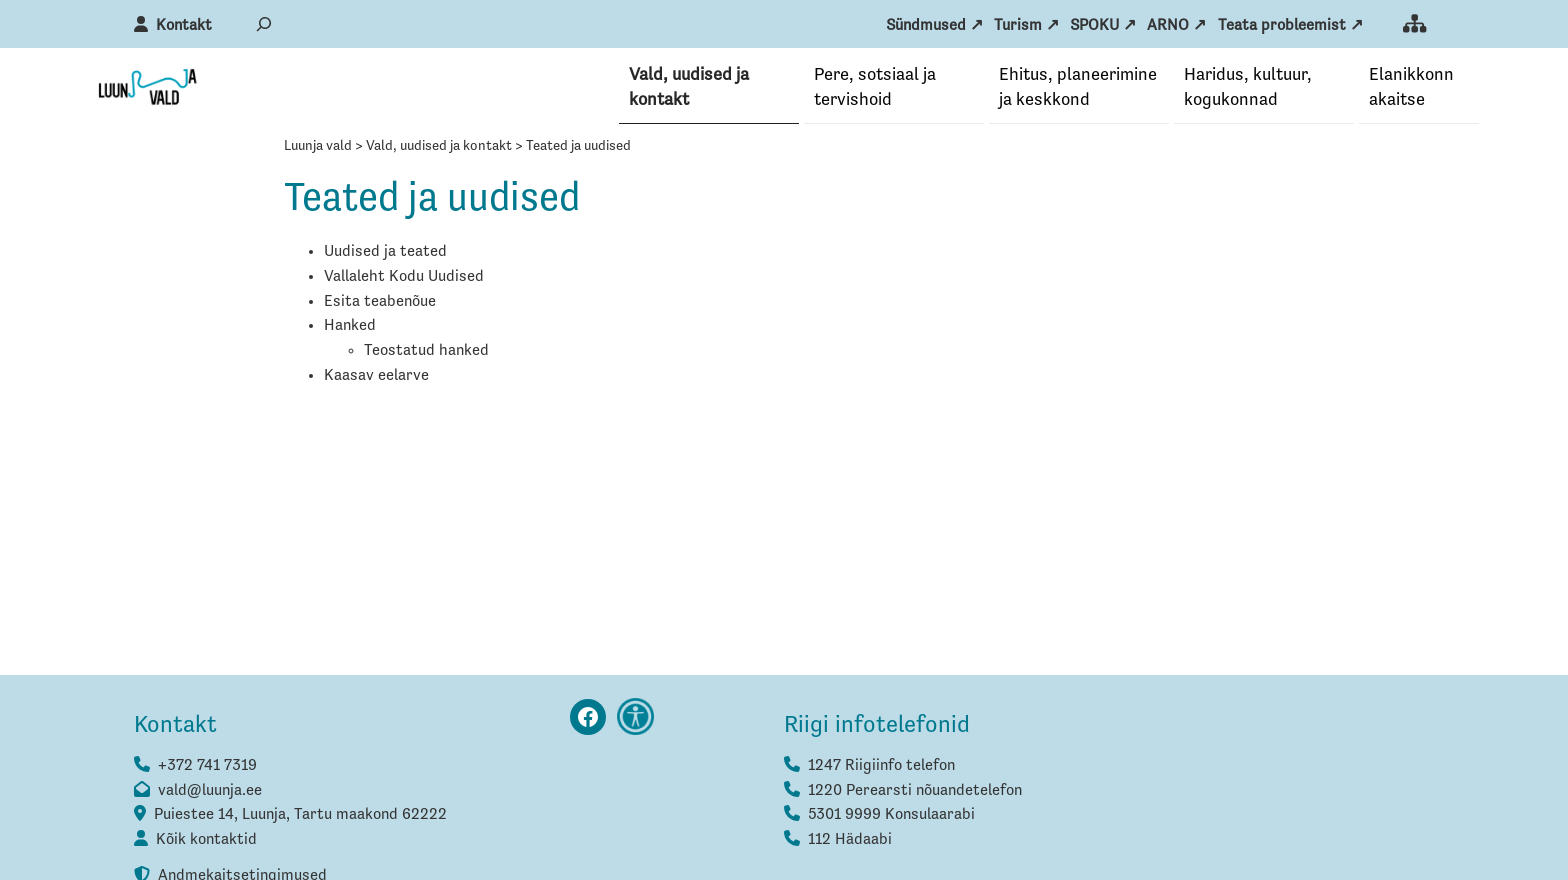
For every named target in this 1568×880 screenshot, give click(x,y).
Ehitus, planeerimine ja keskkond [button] (1078, 87)
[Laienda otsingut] (264, 23)
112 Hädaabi (850, 841)
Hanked (350, 327)
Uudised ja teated (385, 253)
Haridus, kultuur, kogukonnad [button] (1248, 87)
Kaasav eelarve (376, 377)
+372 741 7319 (207, 767)
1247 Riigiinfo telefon (881, 767)
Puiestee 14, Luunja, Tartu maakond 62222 (300, 816)
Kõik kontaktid (206, 841)
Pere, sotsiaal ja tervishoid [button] (875, 87)
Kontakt (184, 26)
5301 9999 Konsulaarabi (891, 816)
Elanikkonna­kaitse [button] (1411, 87)
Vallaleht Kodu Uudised (404, 278)
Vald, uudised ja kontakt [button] (689, 87)
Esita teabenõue (380, 303)
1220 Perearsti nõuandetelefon (915, 792)
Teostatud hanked (426, 352)
